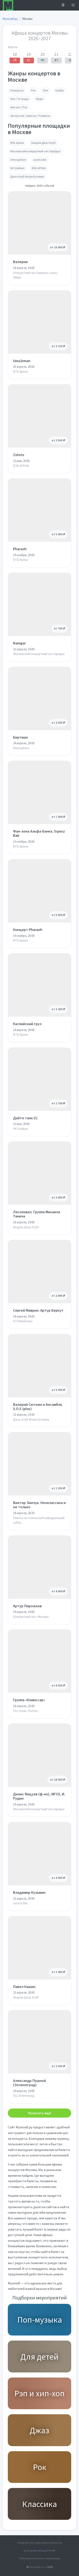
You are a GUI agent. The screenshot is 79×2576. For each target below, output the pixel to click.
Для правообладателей (39, 2550)
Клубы (59, 90)
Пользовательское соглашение (39, 2558)
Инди (39, 99)
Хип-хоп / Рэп (18, 107)
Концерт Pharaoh (27, 929)
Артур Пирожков (27, 1605)
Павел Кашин (24, 1986)
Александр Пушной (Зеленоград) (29, 2082)
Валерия (20, 261)
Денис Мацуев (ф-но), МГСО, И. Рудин (39, 1796)
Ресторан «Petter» (26, 1711)
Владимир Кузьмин (29, 1892)
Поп (45, 90)
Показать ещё (39, 2113)
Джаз (11, 2416)
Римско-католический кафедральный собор (38, 1520)
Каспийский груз (27, 1023)
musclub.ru (36, 2567)
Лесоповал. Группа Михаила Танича (36, 1214)
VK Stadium (17, 168)
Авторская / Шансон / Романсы (30, 116)
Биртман (20, 737)
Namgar (19, 643)
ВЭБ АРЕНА (39, 168)
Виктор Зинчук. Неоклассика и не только (39, 1504)
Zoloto (18, 454)
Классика (14, 2490)
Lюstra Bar (40, 160)
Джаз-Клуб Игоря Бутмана (27, 176)
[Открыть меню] (73, 5)
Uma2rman (21, 360)
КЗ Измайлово (23, 1321)
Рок (33, 90)
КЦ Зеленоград (23, 2096)
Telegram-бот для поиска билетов (39, 2543)
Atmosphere (18, 160)
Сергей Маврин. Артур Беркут (38, 1310)
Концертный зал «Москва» (31, 1617)
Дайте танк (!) (25, 1117)
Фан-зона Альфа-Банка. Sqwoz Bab (39, 833)
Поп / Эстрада (19, 99)
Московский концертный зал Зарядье (35, 151)
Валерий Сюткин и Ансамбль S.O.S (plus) (37, 1406)
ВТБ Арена (17, 143)
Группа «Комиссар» (29, 1699)
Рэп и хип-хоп (17, 2380)
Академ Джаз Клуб (43, 143)
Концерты (17, 90)
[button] (63, 5)
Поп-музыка (16, 2306)
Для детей (15, 2343)
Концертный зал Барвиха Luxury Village (35, 275)
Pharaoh (20, 548)
